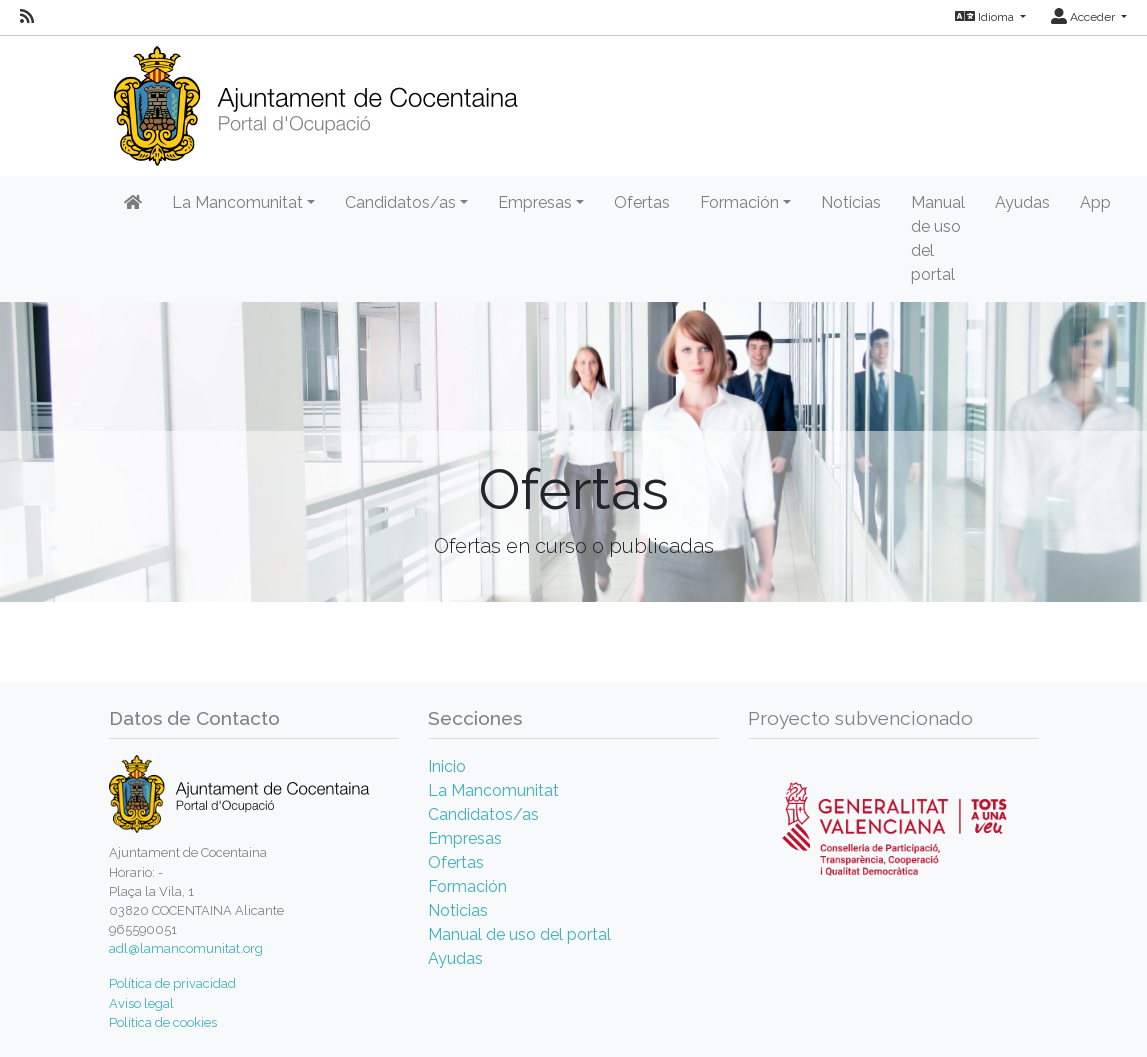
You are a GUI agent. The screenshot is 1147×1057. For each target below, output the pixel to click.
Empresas (465, 838)
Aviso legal (141, 1003)
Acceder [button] (1084, 17)
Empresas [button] (535, 202)
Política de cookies (163, 1022)
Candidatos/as (483, 814)
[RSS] (27, 17)
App (1095, 202)
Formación (467, 886)
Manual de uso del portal (938, 238)
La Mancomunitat (493, 790)
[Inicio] (315, 99)
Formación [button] (739, 202)
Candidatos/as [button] (400, 202)
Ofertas (642, 202)
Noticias (851, 202)
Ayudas (1022, 202)
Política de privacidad (172, 983)
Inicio (447, 766)
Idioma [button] (986, 17)
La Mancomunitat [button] (237, 202)
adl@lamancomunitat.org (186, 948)
